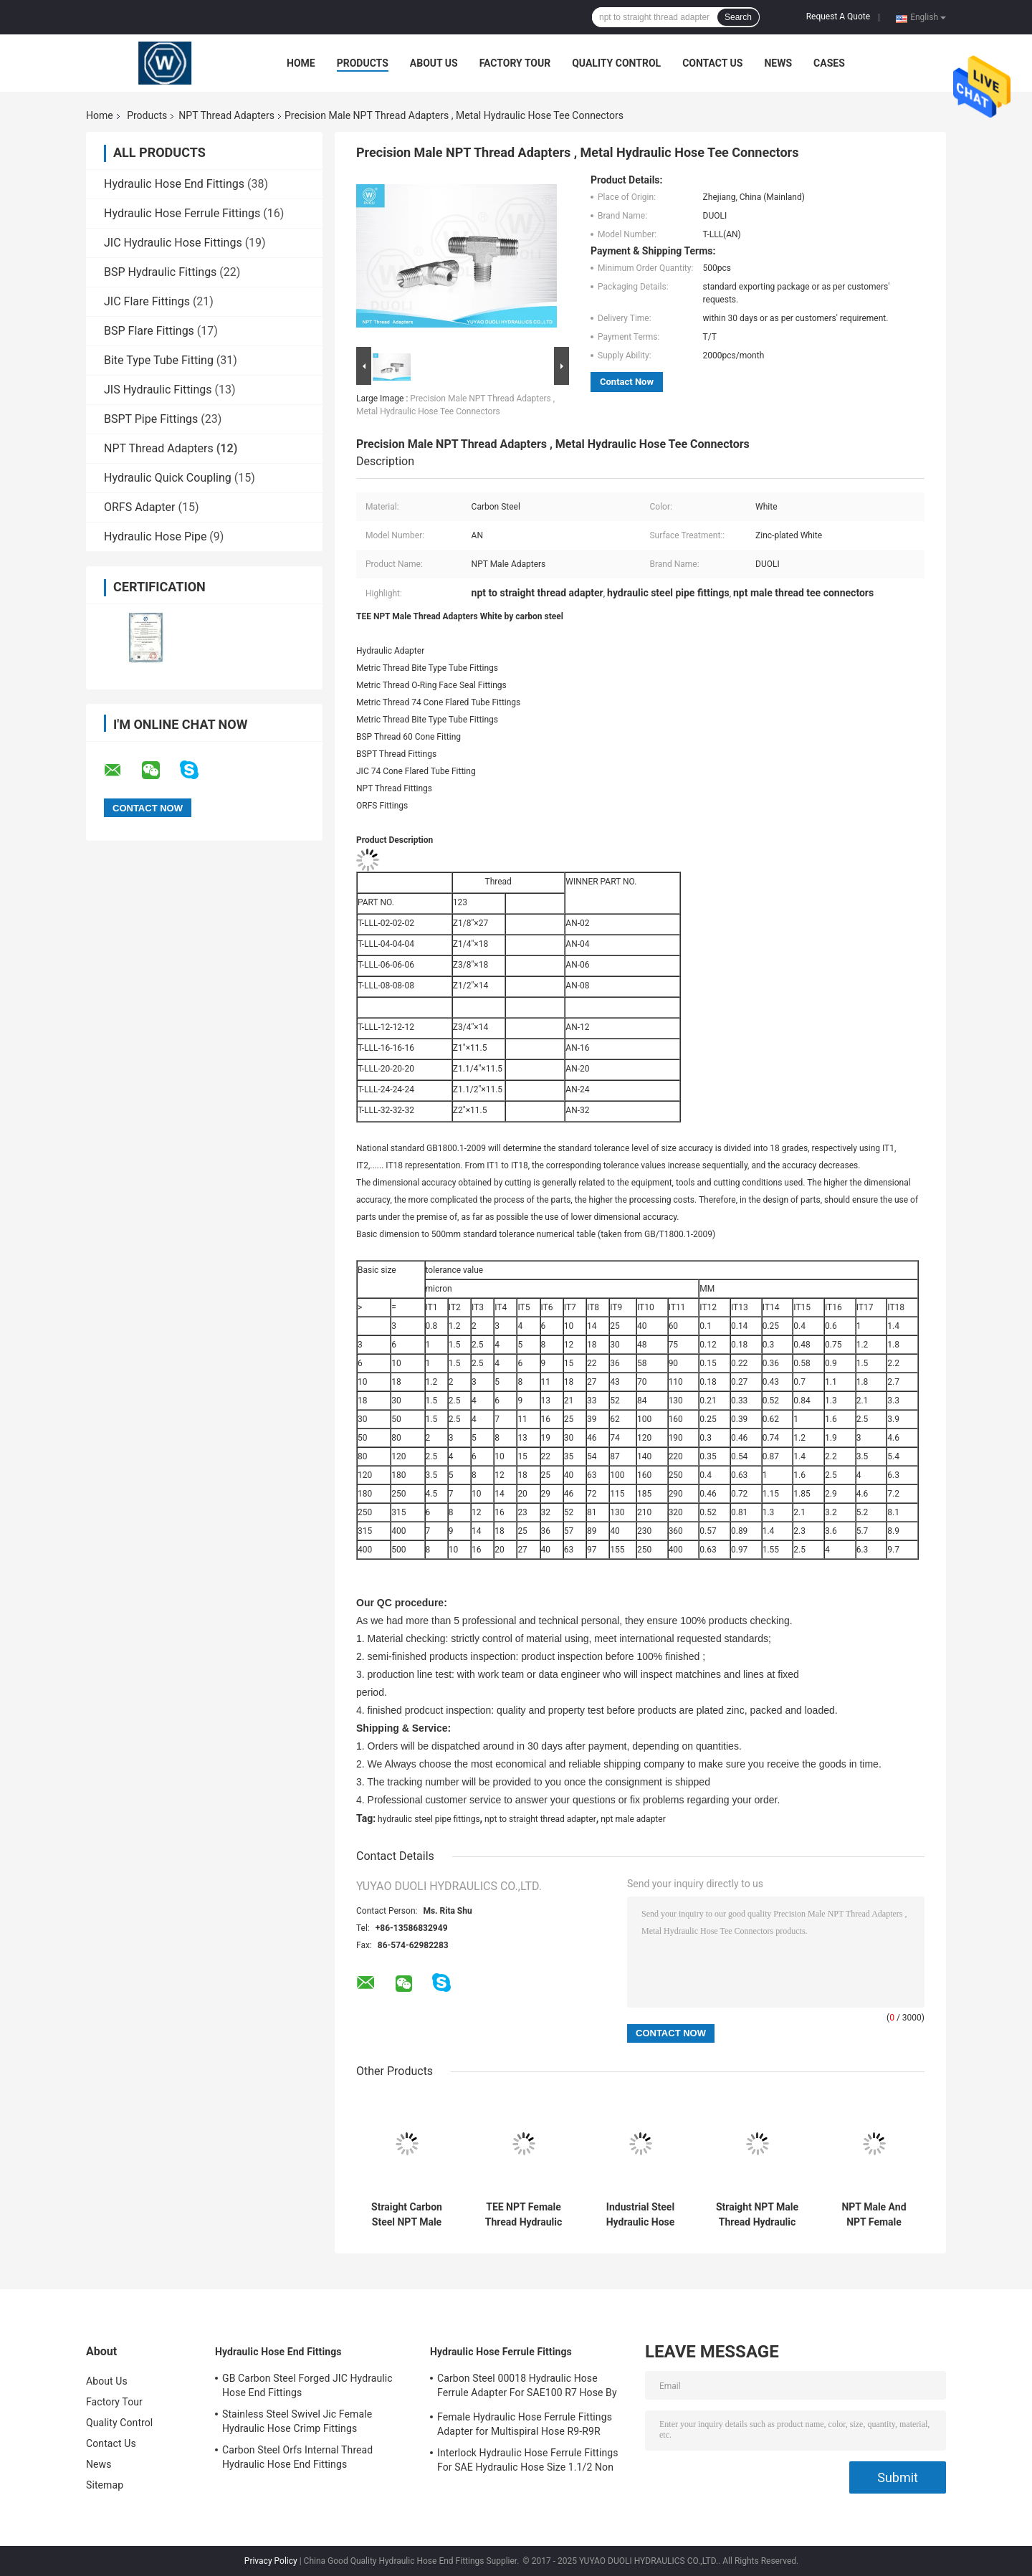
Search (738, 17)
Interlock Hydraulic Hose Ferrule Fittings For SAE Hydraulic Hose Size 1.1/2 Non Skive (527, 2462)
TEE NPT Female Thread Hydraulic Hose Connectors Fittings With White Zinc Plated (523, 2214)
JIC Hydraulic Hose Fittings (173, 242)
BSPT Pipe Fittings (151, 419)
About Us (434, 63)
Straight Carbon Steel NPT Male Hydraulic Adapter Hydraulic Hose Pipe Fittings (406, 2214)
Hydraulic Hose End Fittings (174, 184)
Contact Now (627, 381)
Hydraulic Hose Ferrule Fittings (182, 213)
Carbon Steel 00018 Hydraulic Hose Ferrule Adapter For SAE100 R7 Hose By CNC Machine (527, 2387)
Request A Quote (838, 16)
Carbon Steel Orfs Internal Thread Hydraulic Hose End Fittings (297, 2457)
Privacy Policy (270, 2561)
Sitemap (104, 2485)
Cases (829, 63)
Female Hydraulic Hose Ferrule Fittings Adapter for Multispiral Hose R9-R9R (524, 2424)
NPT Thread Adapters (226, 115)
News (778, 63)
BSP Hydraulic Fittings (160, 272)
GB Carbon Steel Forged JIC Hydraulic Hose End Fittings (307, 2385)
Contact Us (712, 63)
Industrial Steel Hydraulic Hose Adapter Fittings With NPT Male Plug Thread (640, 2214)
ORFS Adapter (139, 507)
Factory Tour (515, 63)
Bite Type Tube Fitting (159, 360)
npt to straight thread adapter (540, 1819)
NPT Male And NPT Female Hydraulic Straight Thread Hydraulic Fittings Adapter (873, 2214)
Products (362, 63)
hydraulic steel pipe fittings (429, 1819)
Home (301, 63)
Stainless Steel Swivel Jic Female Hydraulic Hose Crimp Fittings (297, 2421)
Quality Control (616, 63)
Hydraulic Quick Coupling (167, 478)
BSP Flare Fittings (149, 331)
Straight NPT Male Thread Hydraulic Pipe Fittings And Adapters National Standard (757, 2214)
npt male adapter (633, 1819)
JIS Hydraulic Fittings (157, 389)
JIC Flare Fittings (147, 301)
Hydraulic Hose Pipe (155, 536)
